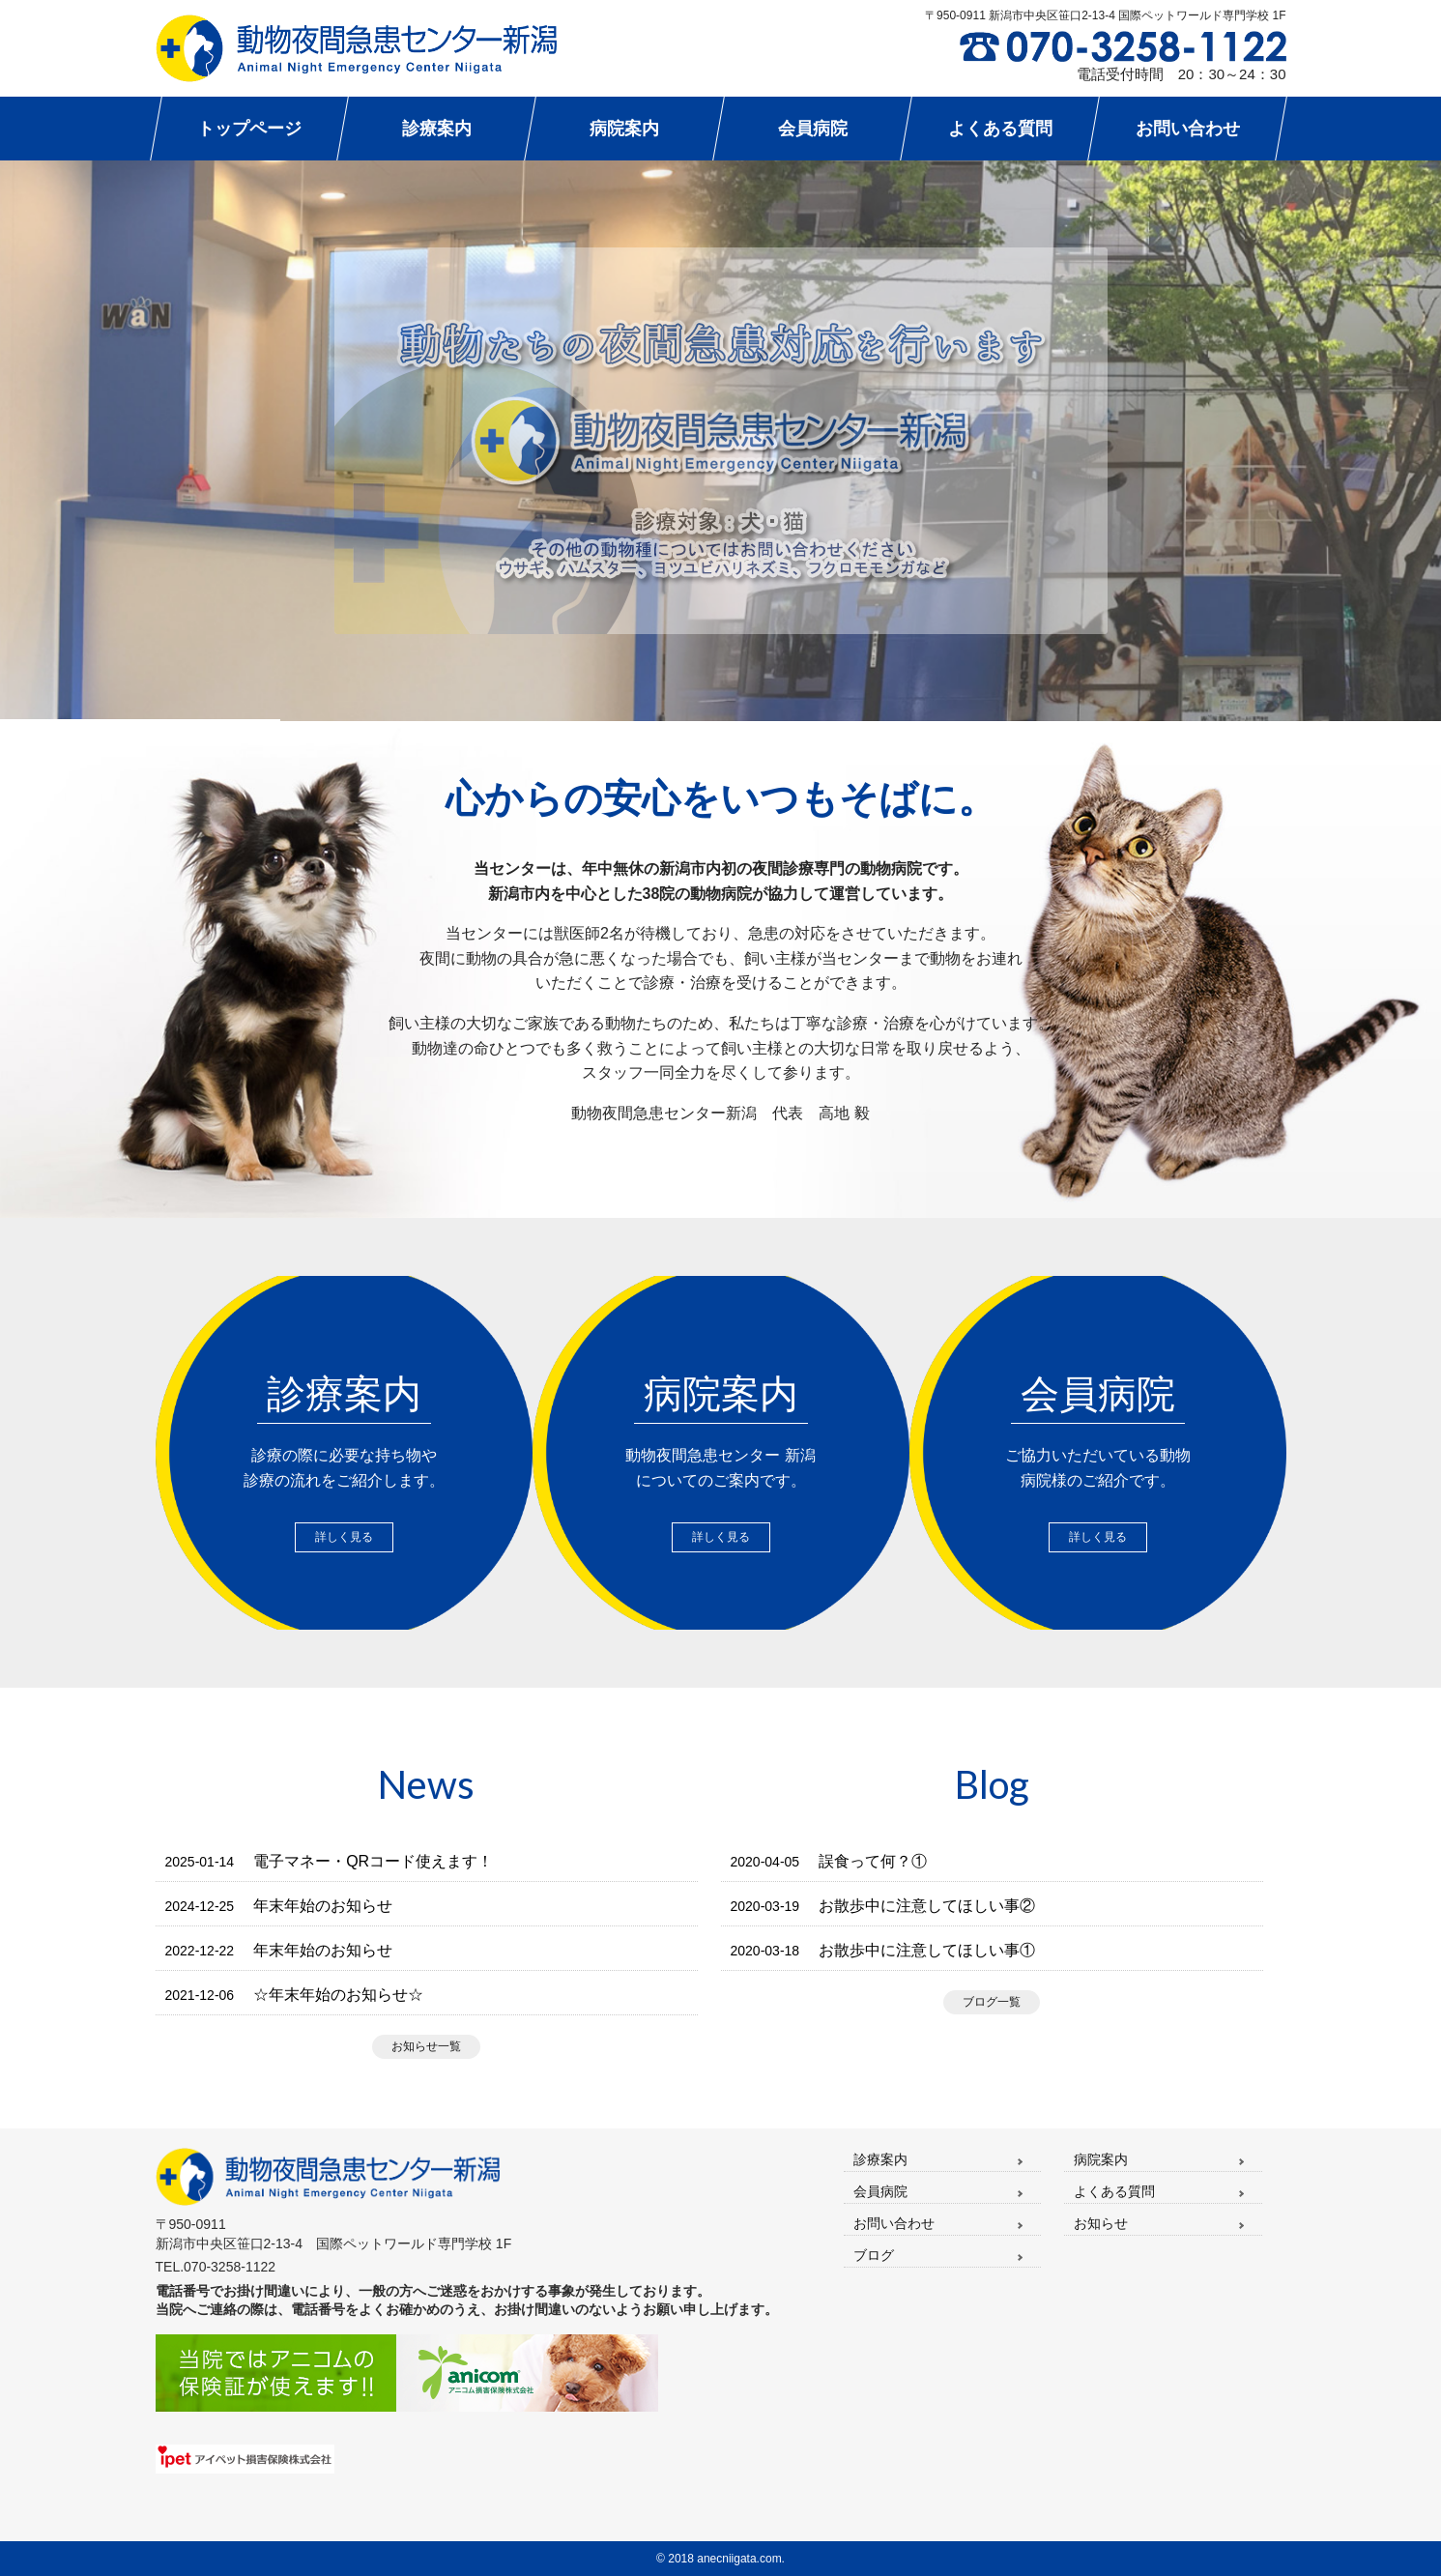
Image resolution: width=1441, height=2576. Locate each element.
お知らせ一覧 (426, 2046)
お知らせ (1101, 2223)
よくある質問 (1114, 2191)
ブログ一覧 (992, 2002)
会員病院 (880, 2191)
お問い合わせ (894, 2223)
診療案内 (880, 2159)
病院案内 (1101, 2159)
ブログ (873, 2255)
